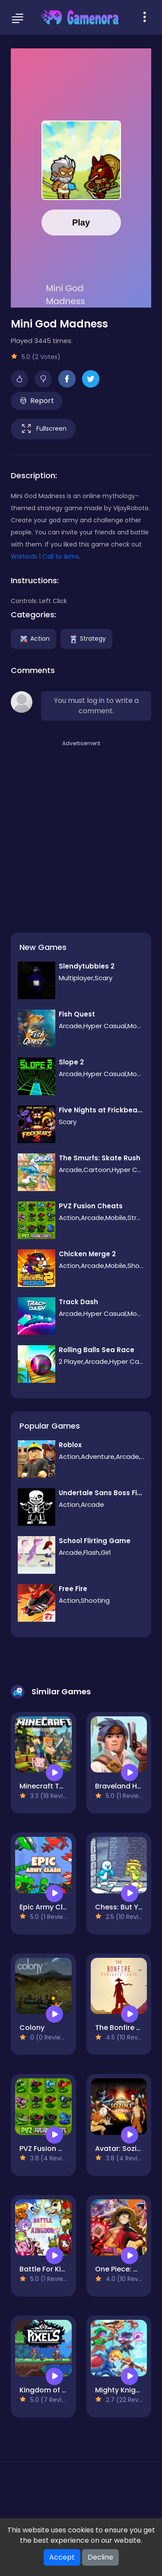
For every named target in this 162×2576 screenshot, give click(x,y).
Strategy (86, 638)
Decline (100, 2557)
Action (33, 638)
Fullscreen (43, 429)
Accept (62, 2557)
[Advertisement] (81, 829)
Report (37, 401)
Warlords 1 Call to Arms (45, 556)
